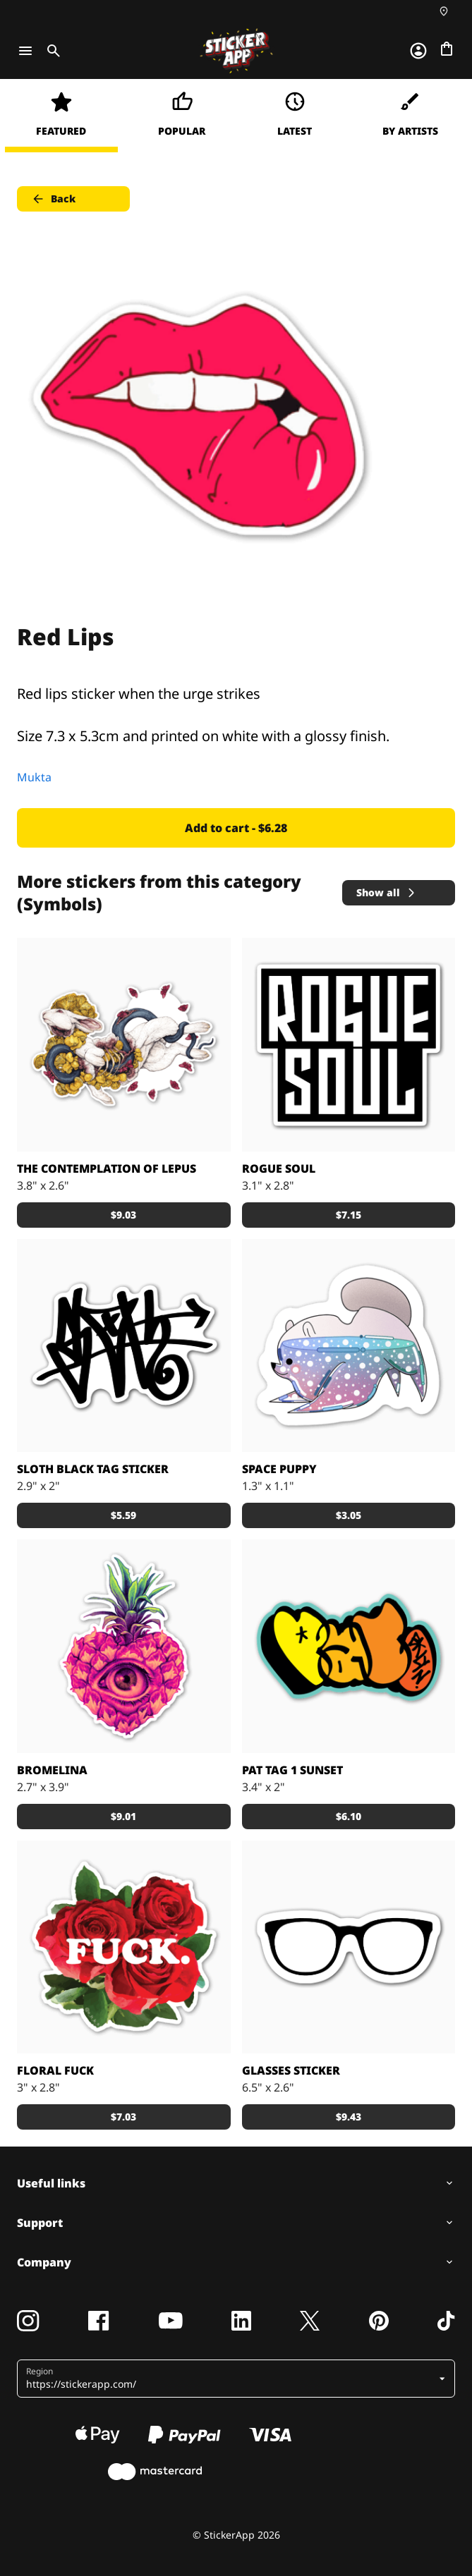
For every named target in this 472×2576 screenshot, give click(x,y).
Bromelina (52, 1770)
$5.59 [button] (123, 1515)
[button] (230, 2378)
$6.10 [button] (348, 1816)
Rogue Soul (278, 1168)
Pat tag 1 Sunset (292, 1770)
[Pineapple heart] (124, 1646)
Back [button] (53, 199)
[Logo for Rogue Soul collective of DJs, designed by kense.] (349, 1045)
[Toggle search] (50, 50)
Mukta (34, 777)
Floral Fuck (55, 2070)
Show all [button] (386, 892)
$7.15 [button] (348, 1214)
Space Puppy (279, 1469)
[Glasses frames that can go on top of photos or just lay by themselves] (349, 1947)
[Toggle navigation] (25, 50)
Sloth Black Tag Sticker (93, 1469)
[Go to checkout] (446, 48)
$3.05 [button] (348, 1515)
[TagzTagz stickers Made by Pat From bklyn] (349, 1646)
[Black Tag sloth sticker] (124, 1346)
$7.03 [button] (123, 2116)
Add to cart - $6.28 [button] (236, 828)
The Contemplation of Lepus (106, 1168)
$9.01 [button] (123, 1816)
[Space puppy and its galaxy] (349, 1346)
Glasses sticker (291, 2070)
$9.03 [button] (123, 1214)
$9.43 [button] (348, 2116)
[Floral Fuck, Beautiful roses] (124, 1947)
